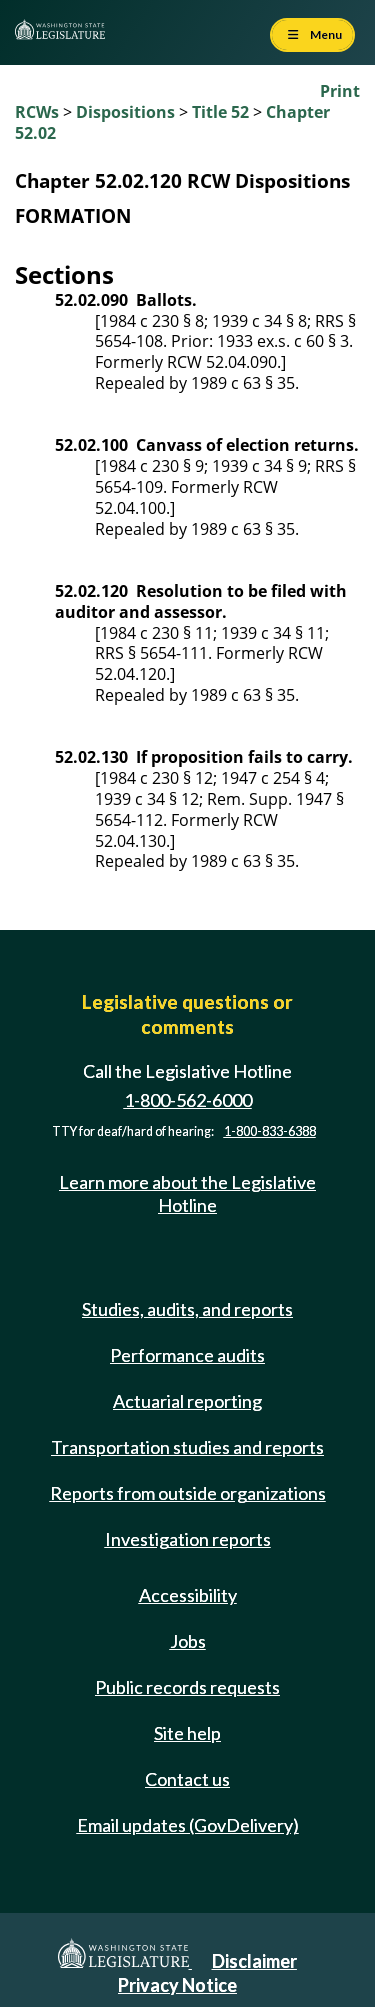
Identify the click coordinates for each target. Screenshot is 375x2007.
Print (340, 91)
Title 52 (220, 112)
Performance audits (187, 1355)
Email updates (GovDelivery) (188, 1825)
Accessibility (188, 1595)
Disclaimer (254, 1961)
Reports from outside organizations (188, 1493)
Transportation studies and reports (187, 1447)
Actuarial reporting (187, 1401)
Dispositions (125, 112)
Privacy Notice (177, 1985)
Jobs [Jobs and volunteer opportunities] (188, 1641)
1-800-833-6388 (270, 1131)
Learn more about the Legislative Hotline (187, 1193)
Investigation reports (188, 1539)
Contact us (187, 1779)
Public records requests (187, 1687)
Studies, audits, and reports (187, 1309)
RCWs (37, 112)
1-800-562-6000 (188, 1100)
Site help (187, 1733)
